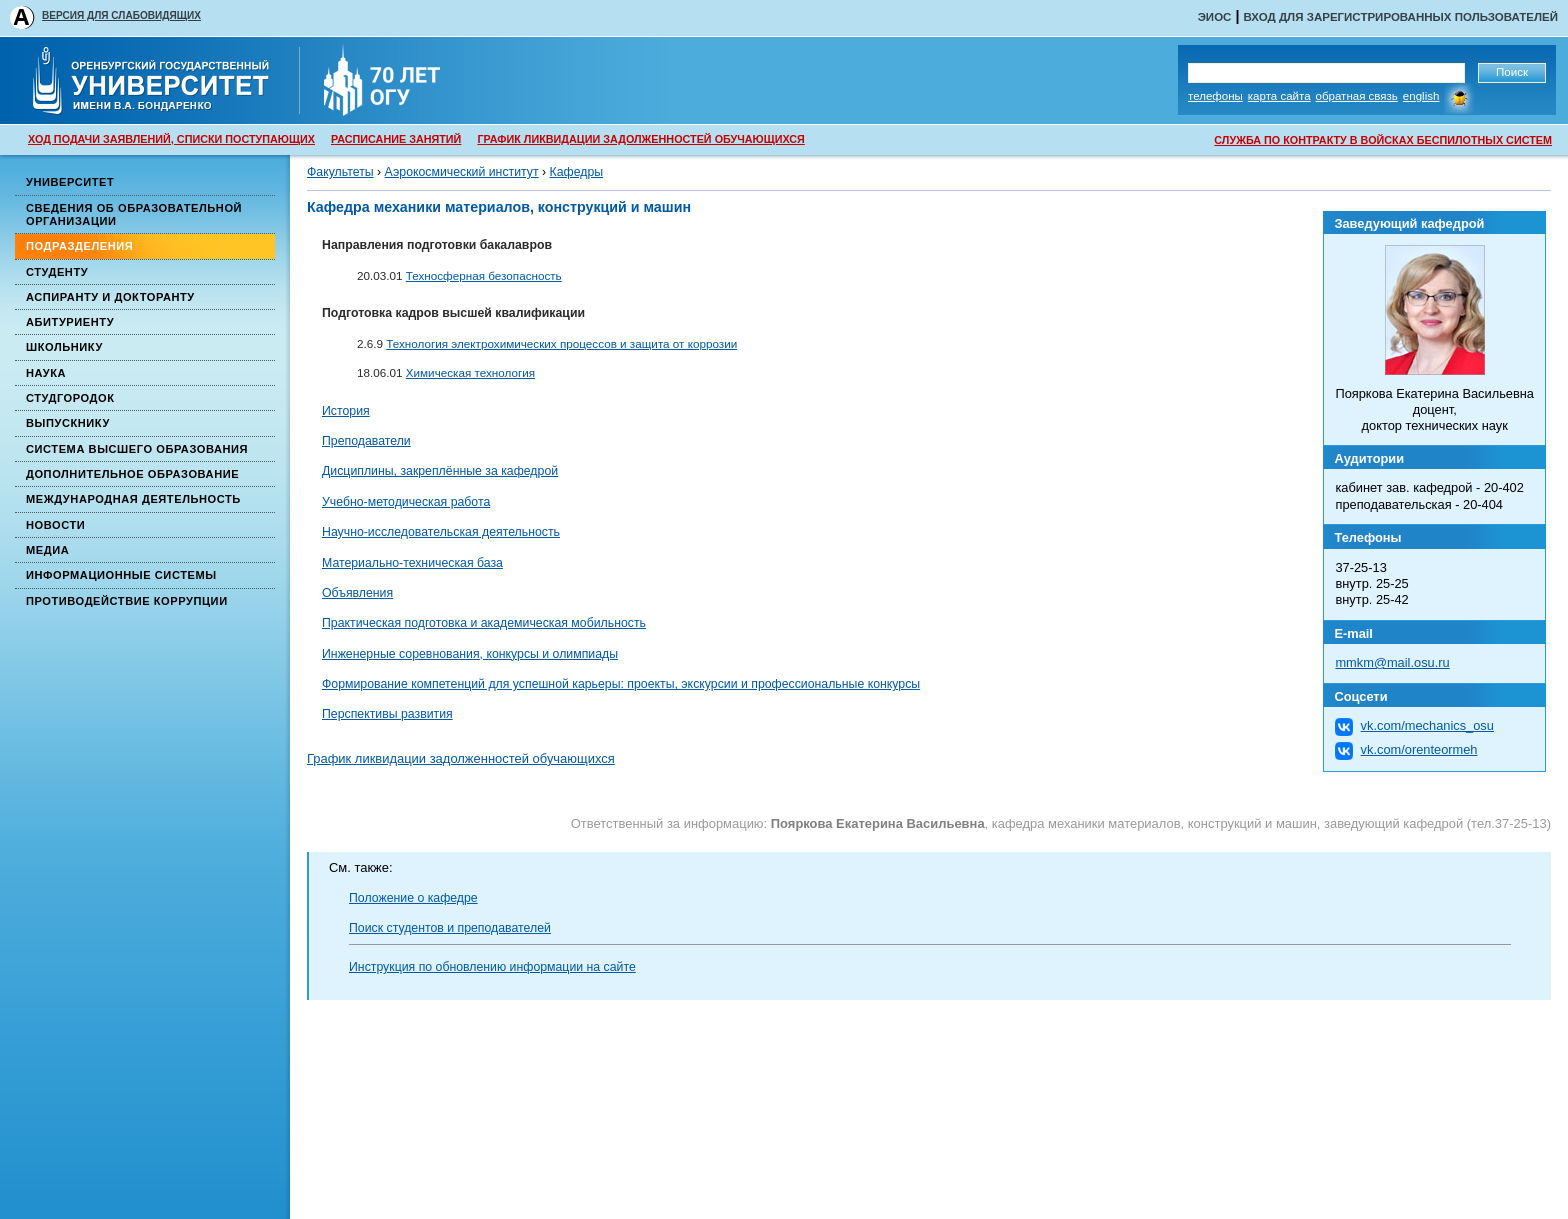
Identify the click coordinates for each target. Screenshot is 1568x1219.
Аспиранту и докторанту (110, 297)
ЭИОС (1215, 17)
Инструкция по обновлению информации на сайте (492, 967)
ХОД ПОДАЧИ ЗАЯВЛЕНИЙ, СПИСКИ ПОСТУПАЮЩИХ (171, 139)
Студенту (57, 272)
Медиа (47, 550)
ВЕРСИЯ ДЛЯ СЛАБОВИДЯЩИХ (121, 15)
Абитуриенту (70, 322)
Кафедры (577, 172)
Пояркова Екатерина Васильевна (878, 823)
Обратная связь (1357, 96)
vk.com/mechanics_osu (1427, 725)
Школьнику (64, 347)
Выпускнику (68, 423)
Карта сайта (1279, 96)
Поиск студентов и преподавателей (450, 928)
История (346, 411)
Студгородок (70, 398)
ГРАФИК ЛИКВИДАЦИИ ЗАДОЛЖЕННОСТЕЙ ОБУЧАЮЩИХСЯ (640, 139)
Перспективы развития (387, 714)
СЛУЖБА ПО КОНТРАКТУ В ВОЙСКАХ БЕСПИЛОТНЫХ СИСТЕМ (1383, 140)
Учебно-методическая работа (406, 502)
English (1421, 96)
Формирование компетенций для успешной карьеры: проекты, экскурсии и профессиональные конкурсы (621, 684)
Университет (70, 182)
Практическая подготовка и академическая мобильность (484, 623)
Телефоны (1215, 96)
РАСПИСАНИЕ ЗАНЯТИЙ (396, 139)
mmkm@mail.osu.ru (1392, 662)
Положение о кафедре (413, 898)
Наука (46, 373)
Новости (55, 525)
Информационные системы (121, 575)
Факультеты (340, 172)
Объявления (357, 593)
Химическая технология (470, 372)
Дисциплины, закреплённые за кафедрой (440, 471)
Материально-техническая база (412, 563)
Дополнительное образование (132, 474)
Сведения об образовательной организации (134, 214)
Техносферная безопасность (484, 275)
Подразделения (79, 246)
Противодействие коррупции (127, 601)
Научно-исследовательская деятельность (441, 532)
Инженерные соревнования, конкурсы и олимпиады (470, 654)
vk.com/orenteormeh (1419, 749)
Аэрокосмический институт (462, 172)
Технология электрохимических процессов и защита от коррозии (561, 343)
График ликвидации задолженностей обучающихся (461, 758)
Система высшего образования (137, 449)
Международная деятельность (133, 499)
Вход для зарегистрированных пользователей (1400, 17)
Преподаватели (366, 441)
